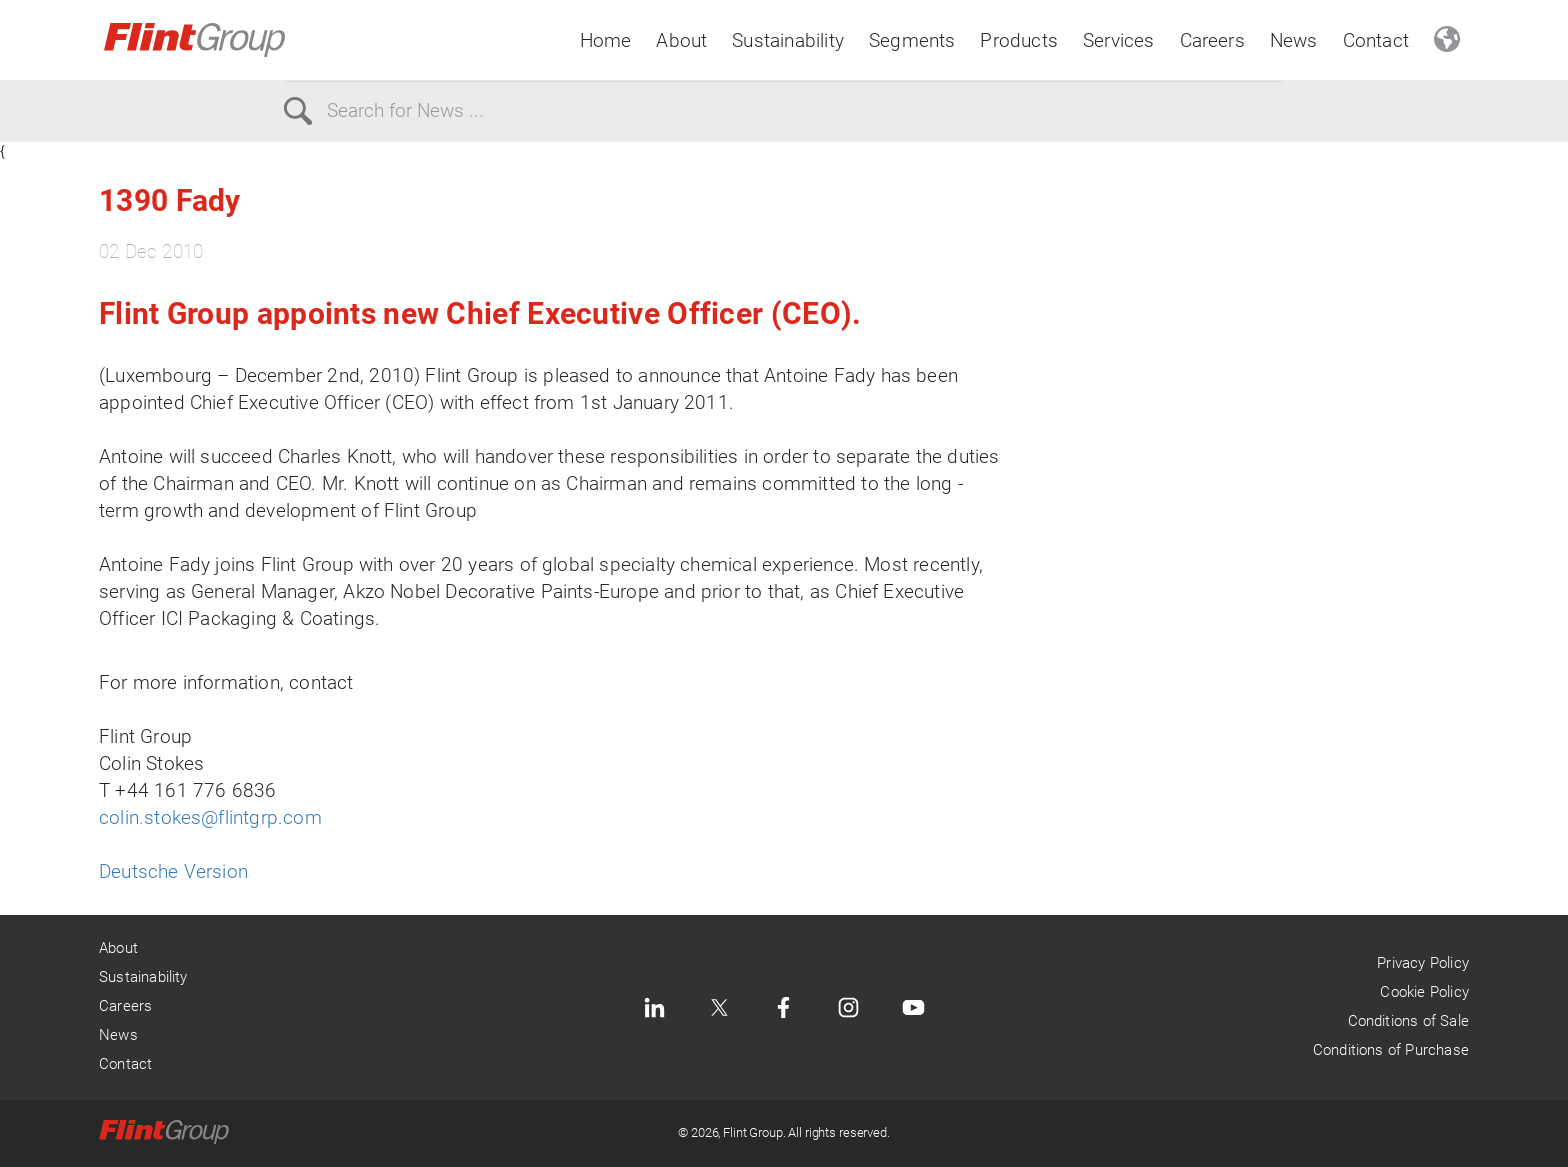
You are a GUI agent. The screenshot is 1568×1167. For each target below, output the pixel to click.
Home (606, 40)
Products (1019, 40)
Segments (912, 40)
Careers (1212, 40)
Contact (1376, 40)
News (1294, 40)
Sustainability (788, 40)
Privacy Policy (1423, 963)
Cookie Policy (1424, 992)
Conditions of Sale (1408, 1021)
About (681, 40)
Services (1119, 40)
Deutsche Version (173, 871)
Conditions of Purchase (1391, 1050)
